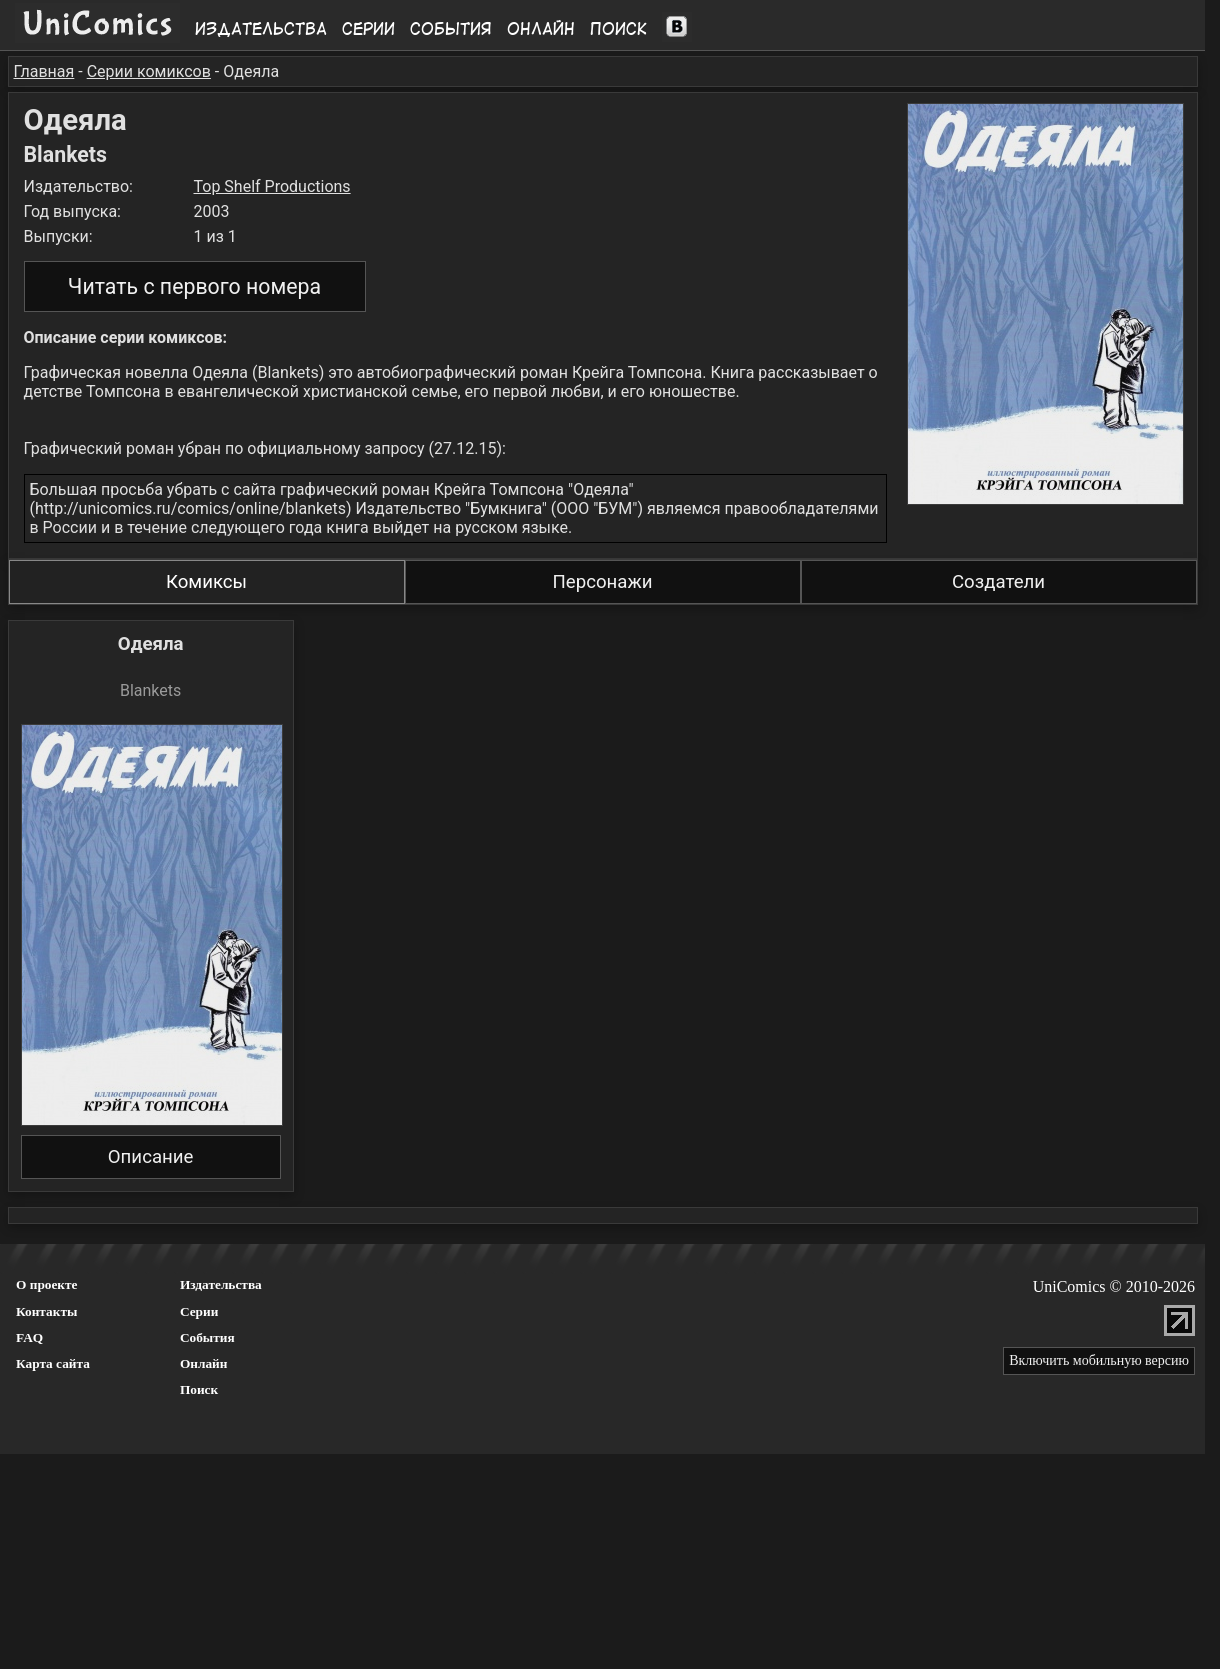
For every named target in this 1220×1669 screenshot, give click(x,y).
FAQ (29, 1337)
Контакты (46, 1311)
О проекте (47, 1284)
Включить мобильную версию (1099, 1360)
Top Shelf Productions (272, 186)
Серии (368, 29)
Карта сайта (53, 1363)
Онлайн (541, 29)
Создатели (998, 582)
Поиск (618, 29)
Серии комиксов (149, 71)
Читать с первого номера (194, 286)
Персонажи (602, 582)
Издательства (261, 29)
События (451, 29)
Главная (44, 71)
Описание (151, 1157)
